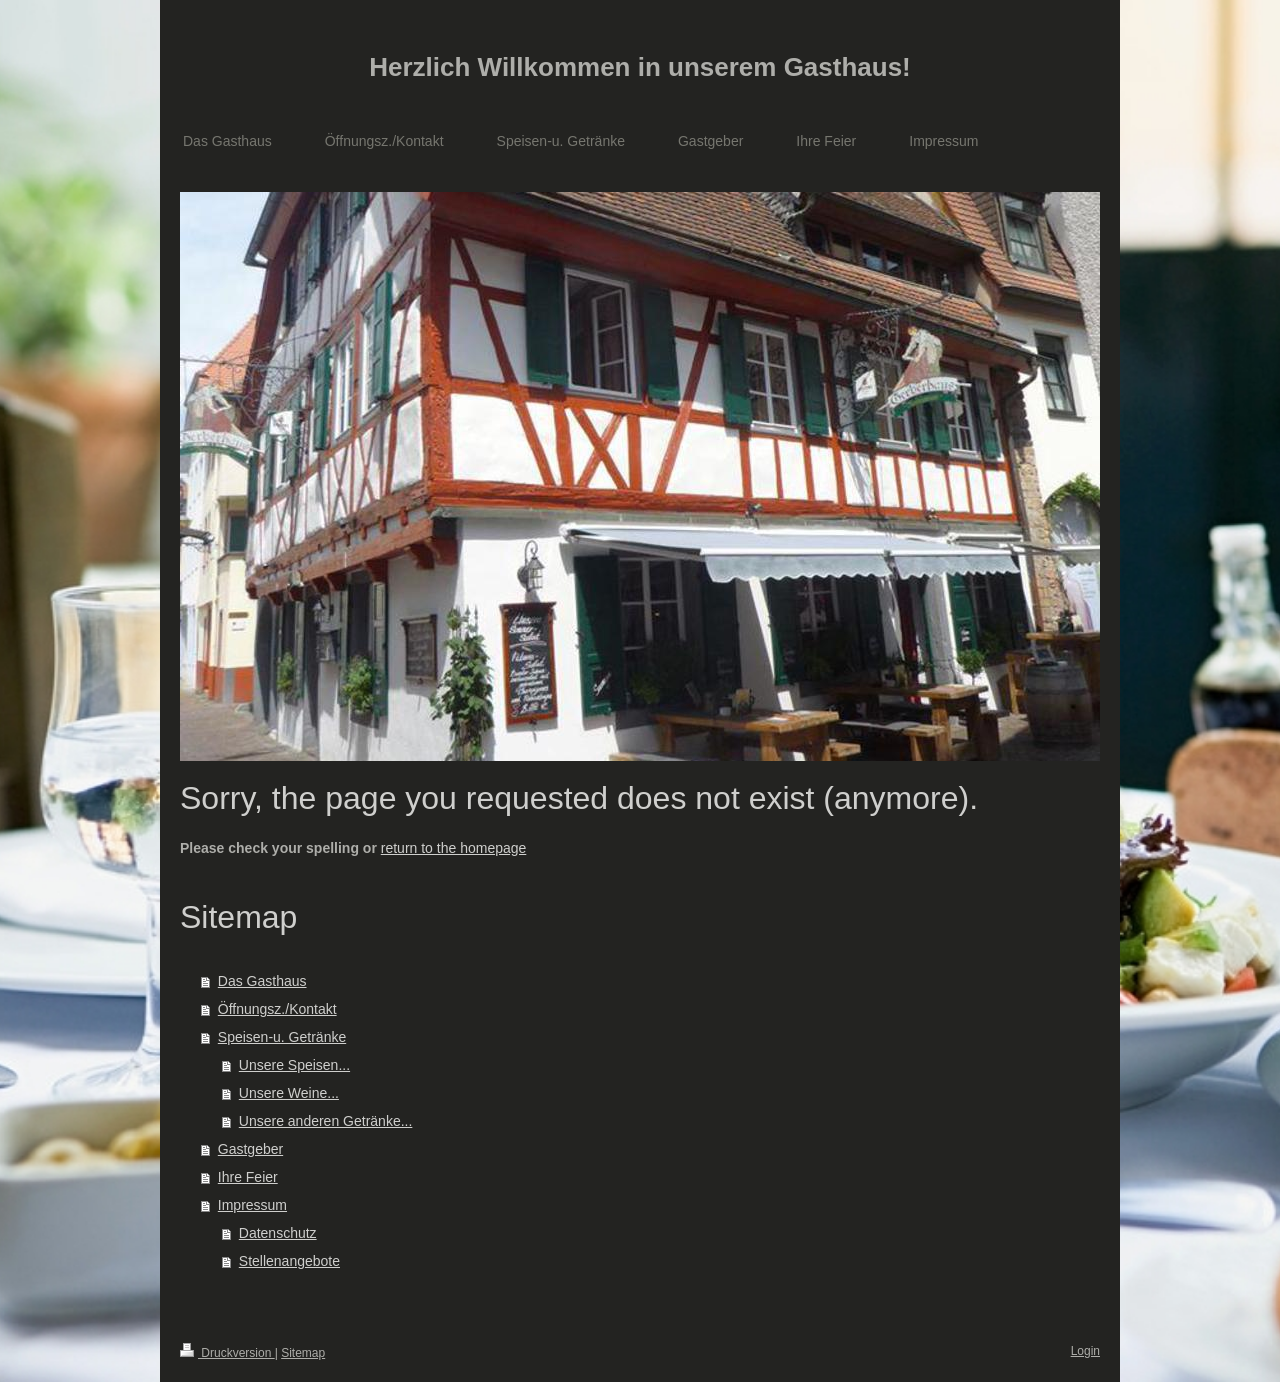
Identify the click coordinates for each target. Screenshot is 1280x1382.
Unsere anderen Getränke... (326, 1121)
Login (1085, 1351)
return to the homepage (454, 848)
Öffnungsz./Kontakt (277, 1009)
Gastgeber (250, 1149)
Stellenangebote (289, 1261)
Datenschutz (278, 1233)
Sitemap (303, 1353)
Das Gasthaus (262, 981)
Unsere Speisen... (294, 1065)
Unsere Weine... (289, 1093)
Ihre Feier (248, 1177)
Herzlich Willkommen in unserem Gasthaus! (640, 67)
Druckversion (227, 1353)
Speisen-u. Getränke (282, 1037)
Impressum (252, 1205)
